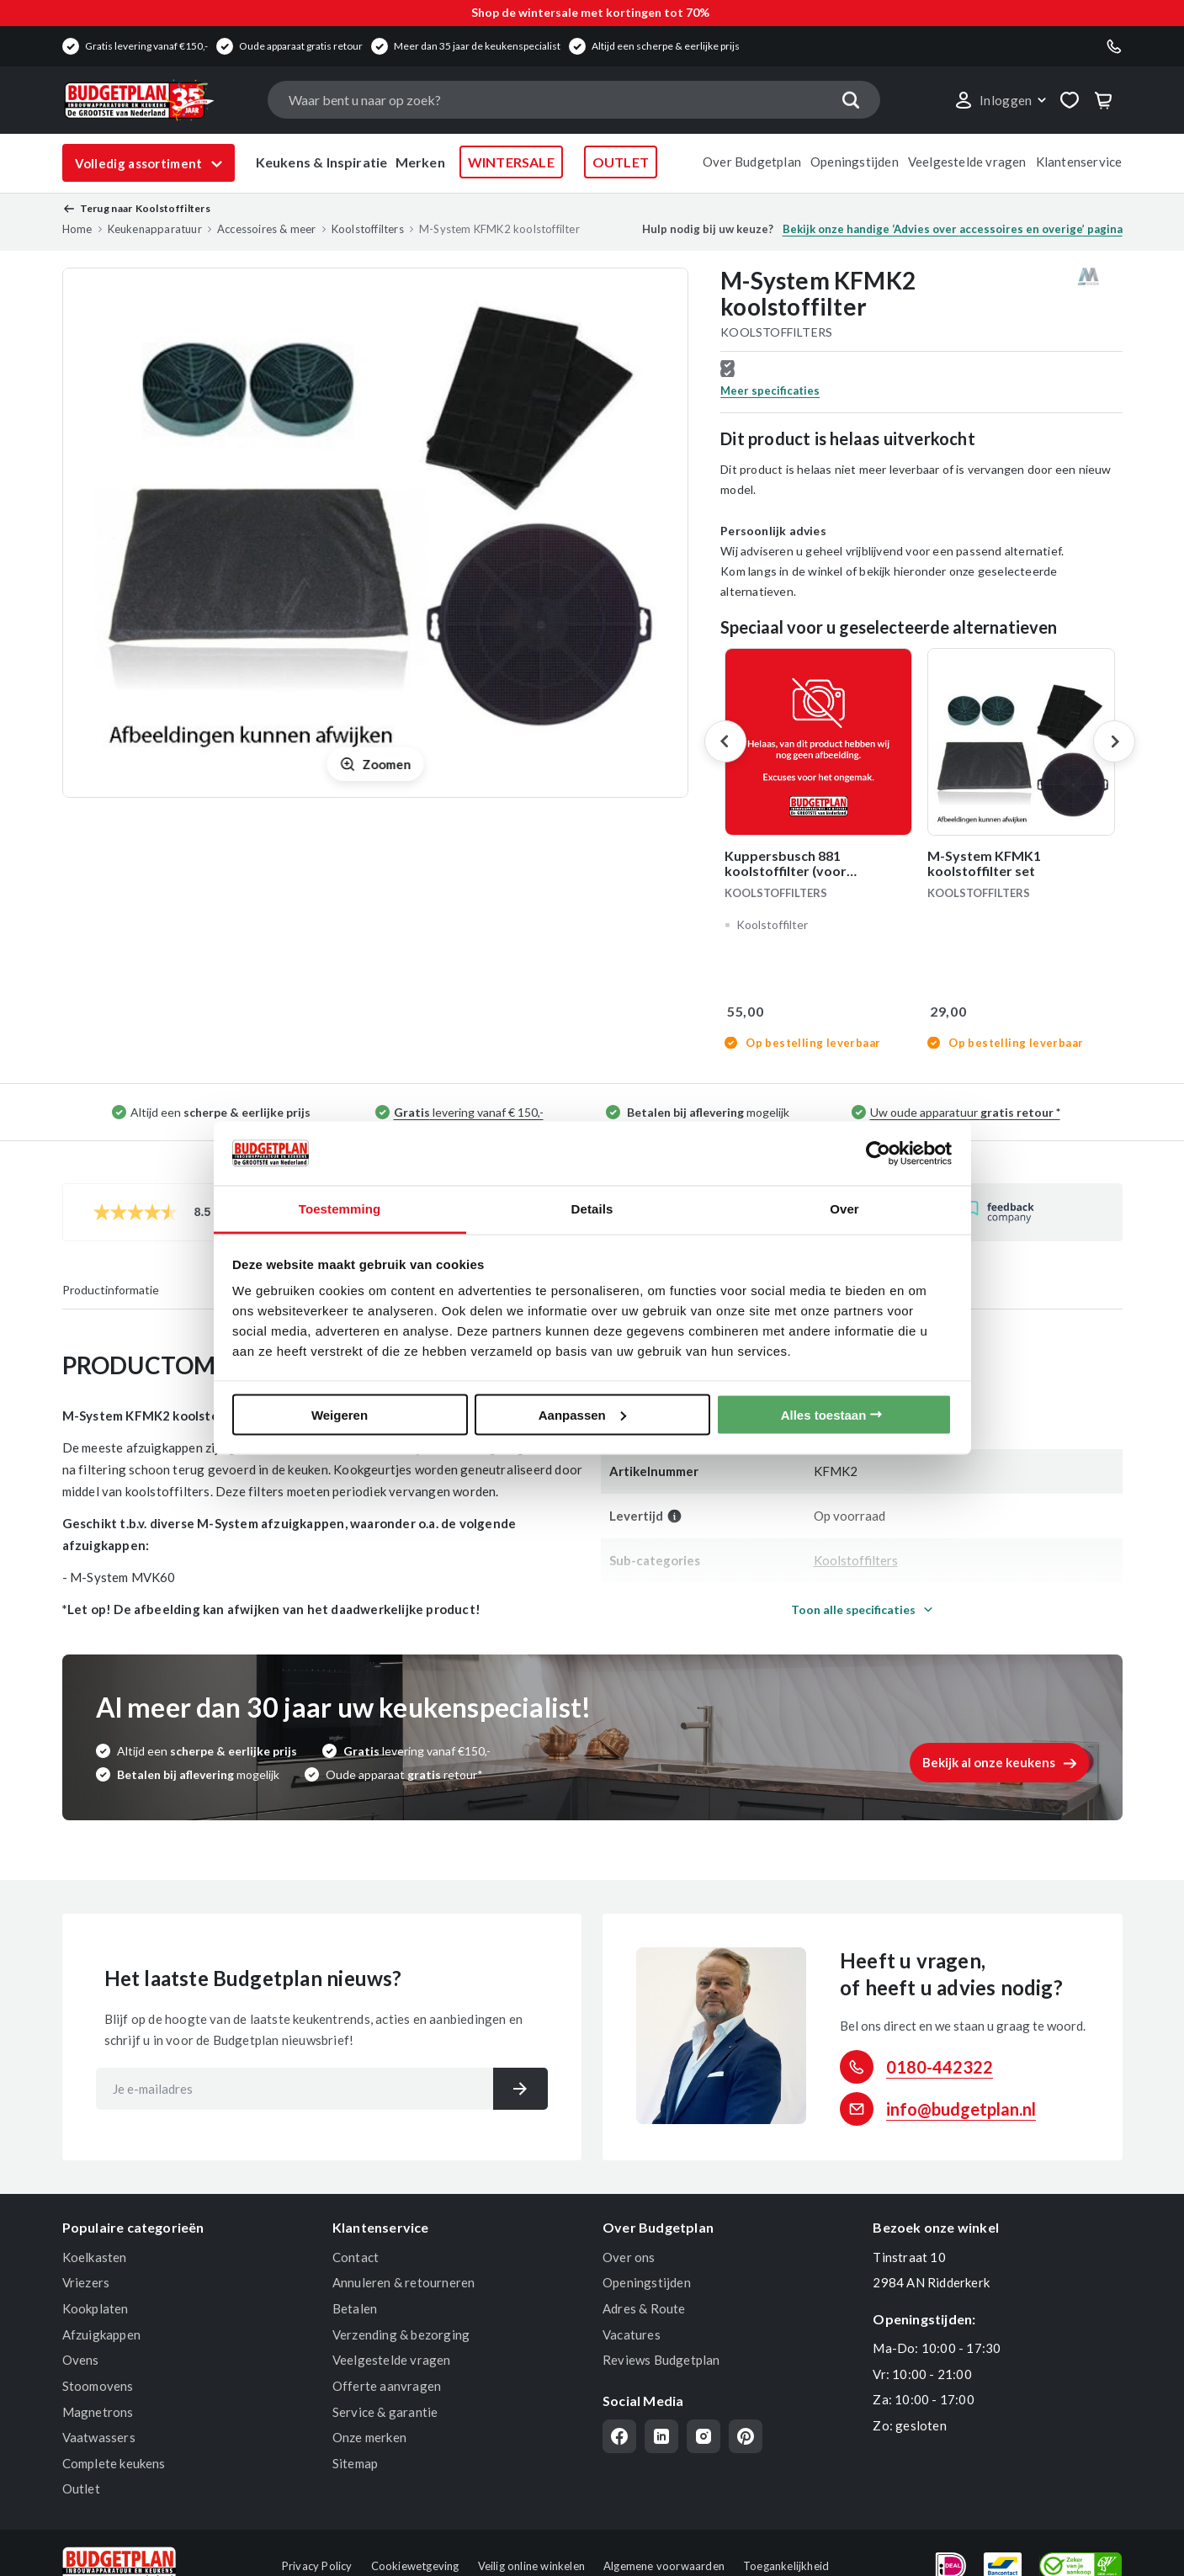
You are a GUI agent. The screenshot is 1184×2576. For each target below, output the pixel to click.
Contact (355, 2257)
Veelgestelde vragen (967, 161)
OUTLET (620, 162)
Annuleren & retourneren (403, 2282)
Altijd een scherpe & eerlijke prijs (666, 46)
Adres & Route (644, 2308)
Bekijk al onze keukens (988, 1762)
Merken (420, 162)
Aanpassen (582, 1414)
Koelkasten (94, 2257)
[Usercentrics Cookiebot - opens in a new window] (878, 1153)
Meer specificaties (770, 390)
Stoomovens (98, 2385)
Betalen (354, 2308)
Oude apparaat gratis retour (301, 46)
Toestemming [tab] (340, 1209)
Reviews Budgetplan (661, 2359)
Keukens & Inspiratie (322, 162)
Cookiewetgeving (415, 2566)
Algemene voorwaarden (664, 2566)
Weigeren (339, 1414)
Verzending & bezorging (401, 2334)
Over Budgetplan (752, 161)
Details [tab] (592, 1209)
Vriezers (86, 2282)
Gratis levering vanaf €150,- (146, 46)
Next (1114, 741)
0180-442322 (939, 2067)
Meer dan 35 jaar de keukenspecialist (477, 46)
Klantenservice (1079, 161)
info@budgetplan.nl (961, 2109)
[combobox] (574, 100)
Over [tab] (844, 1209)
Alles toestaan (824, 1414)
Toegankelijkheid (786, 2566)
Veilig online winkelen (531, 2566)
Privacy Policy (317, 2566)
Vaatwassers (98, 2437)
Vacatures (632, 2334)
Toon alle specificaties (853, 1609)
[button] (999, 100)
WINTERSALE (511, 162)
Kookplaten (95, 2308)
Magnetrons (98, 2411)
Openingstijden (854, 161)
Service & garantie (385, 2411)
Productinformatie (110, 1290)
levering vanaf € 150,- (469, 1112)
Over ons (629, 2257)
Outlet (81, 2488)
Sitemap (355, 2463)
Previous (725, 741)
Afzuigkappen (101, 2334)
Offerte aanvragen (386, 2385)
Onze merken (369, 2437)
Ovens (80, 2359)
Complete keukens (114, 2463)
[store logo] (156, 100)
